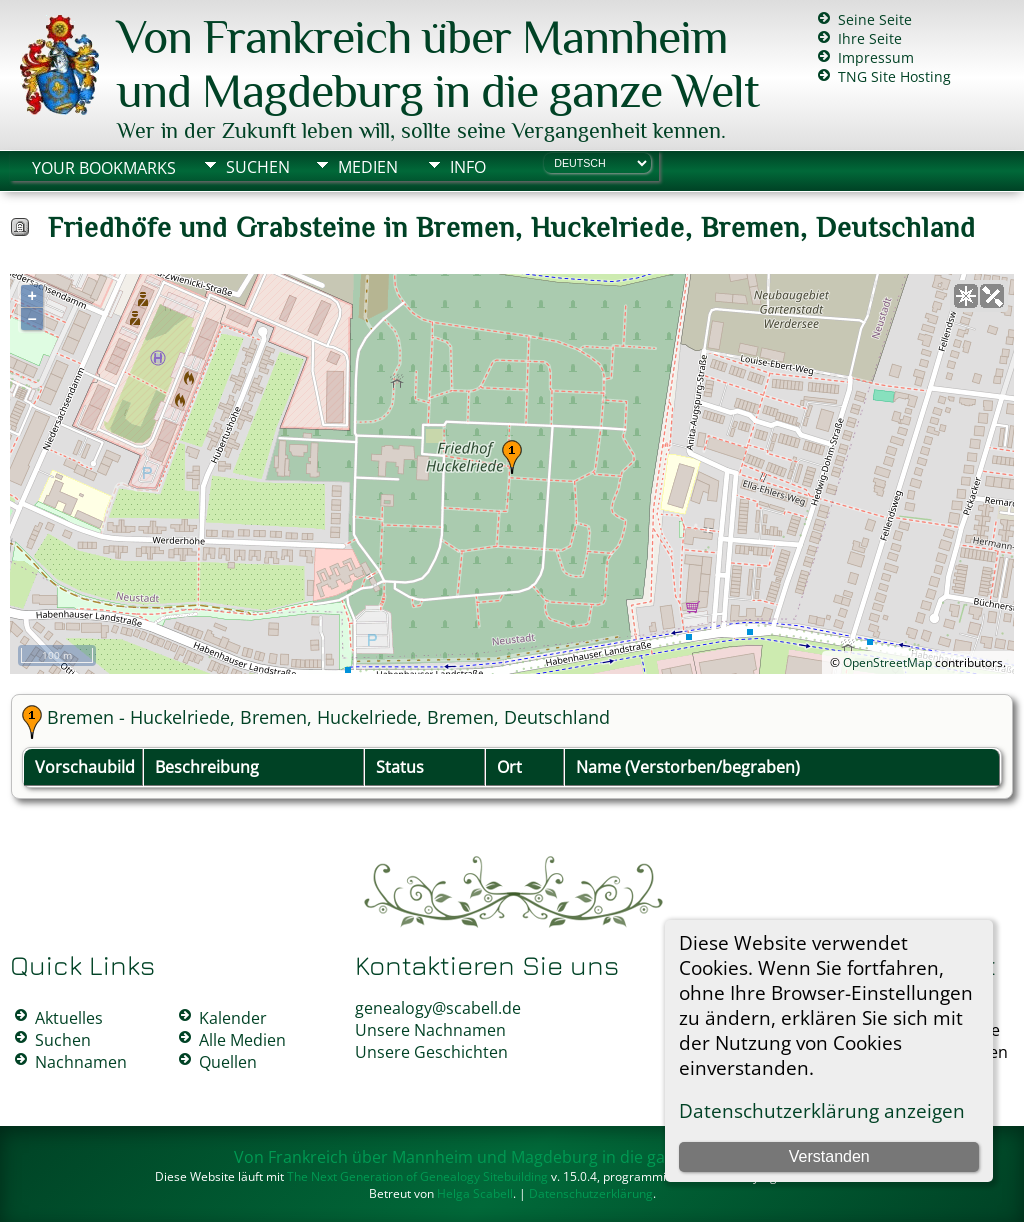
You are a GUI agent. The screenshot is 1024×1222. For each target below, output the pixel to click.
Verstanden (829, 1156)
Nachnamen (81, 1062)
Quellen (228, 1062)
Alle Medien (242, 1040)
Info (468, 167)
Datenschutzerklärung (591, 1193)
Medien (368, 167)
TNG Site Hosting (894, 76)
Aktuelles (69, 1018)
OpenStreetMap (887, 662)
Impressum (876, 57)
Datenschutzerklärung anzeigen (822, 1110)
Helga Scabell (475, 1193)
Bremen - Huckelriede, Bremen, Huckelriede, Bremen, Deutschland (328, 717)
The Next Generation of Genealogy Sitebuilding (417, 1176)
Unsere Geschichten (431, 1052)
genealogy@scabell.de (438, 1008)
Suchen (258, 167)
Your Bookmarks (104, 168)
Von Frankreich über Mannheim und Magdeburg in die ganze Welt (438, 64)
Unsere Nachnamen (430, 1030)
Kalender (233, 1018)
